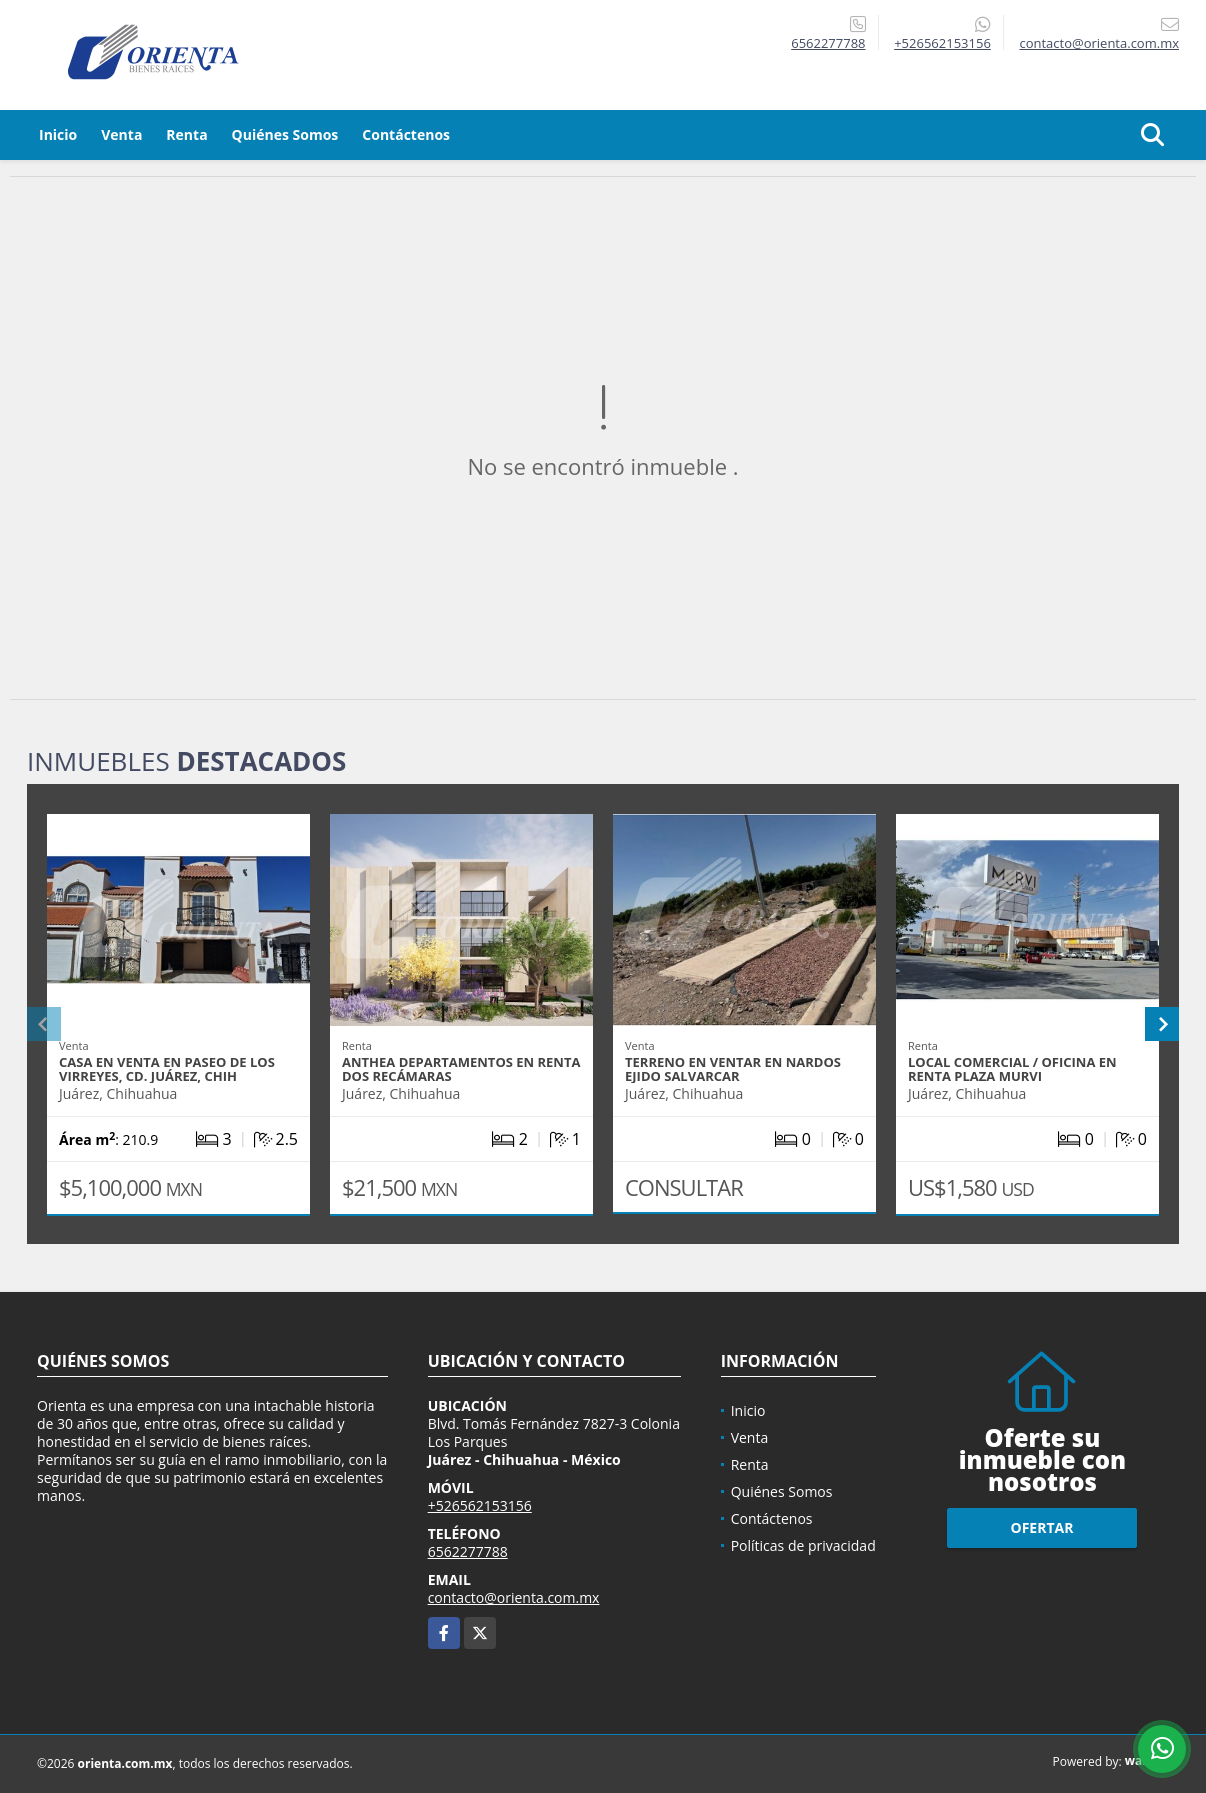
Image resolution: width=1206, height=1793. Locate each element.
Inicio (58, 134)
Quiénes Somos (285, 134)
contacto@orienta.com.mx (514, 1597)
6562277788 (828, 43)
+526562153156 (942, 43)
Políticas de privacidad (803, 1545)
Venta (121, 134)
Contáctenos (406, 134)
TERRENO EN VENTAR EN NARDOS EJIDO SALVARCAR (733, 1069)
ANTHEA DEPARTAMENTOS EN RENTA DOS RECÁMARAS (461, 1069)
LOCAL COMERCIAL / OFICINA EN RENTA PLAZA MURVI (1012, 1069)
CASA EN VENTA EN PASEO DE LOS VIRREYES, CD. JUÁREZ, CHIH (167, 1069)
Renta (186, 134)
